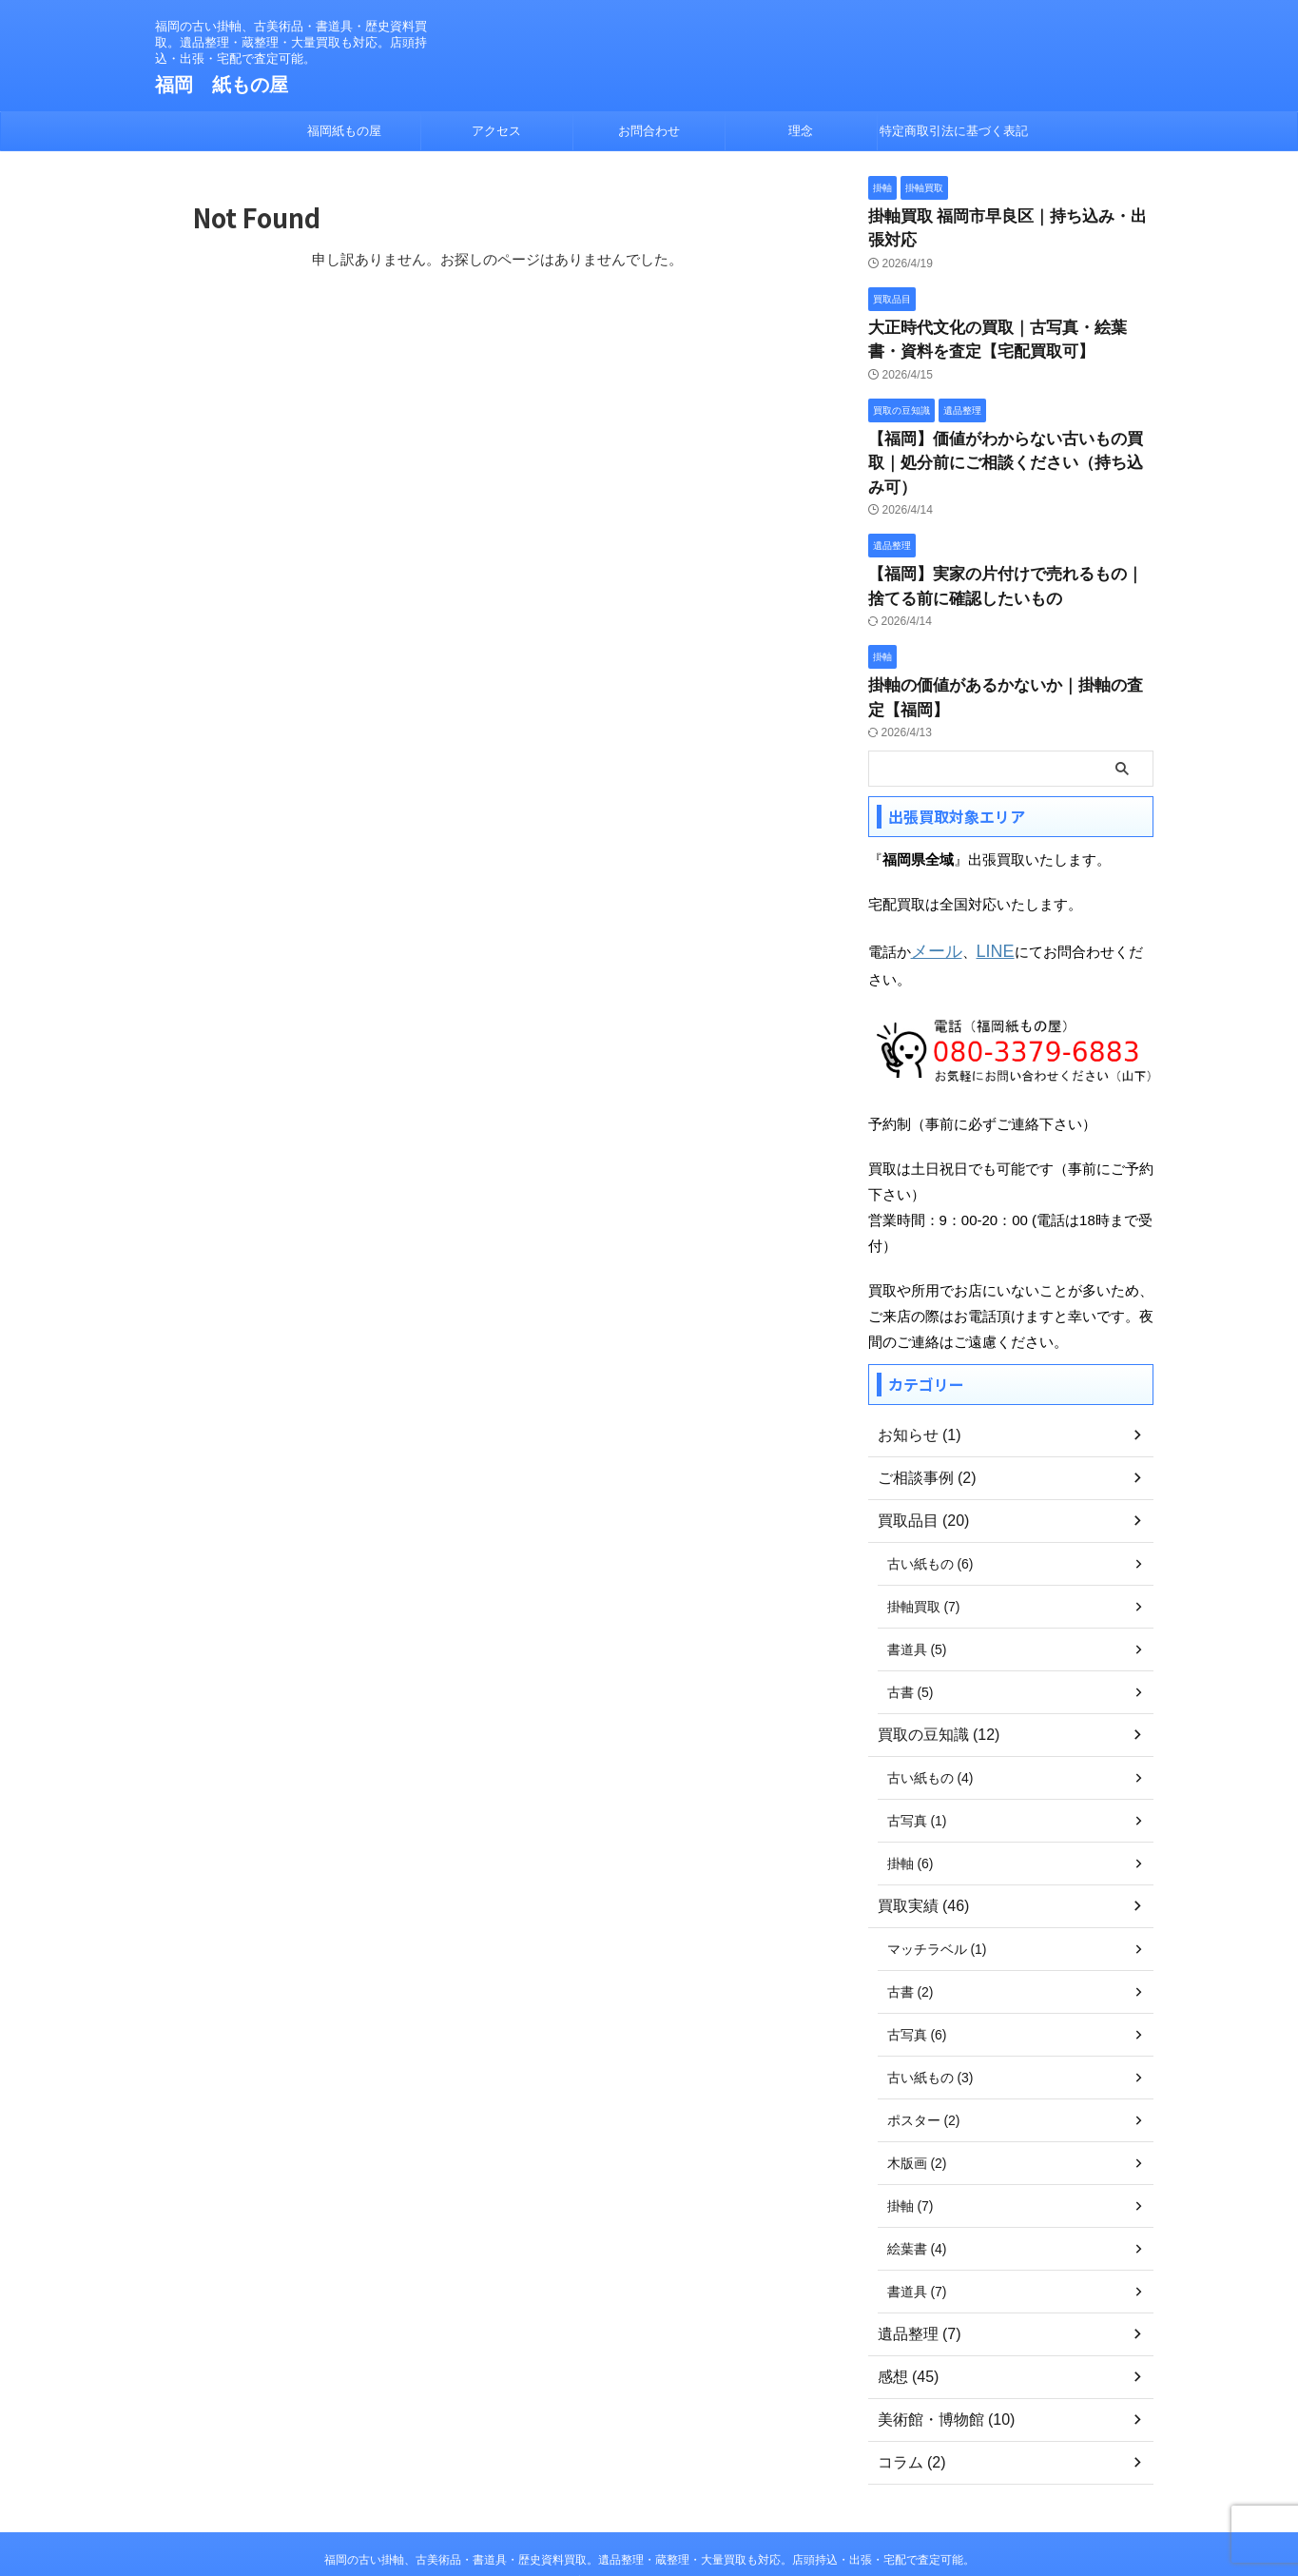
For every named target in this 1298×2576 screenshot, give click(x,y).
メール (932, 882)
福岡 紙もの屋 (221, 84)
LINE (983, 882)
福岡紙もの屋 (344, 131)
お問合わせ (649, 131)
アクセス (496, 131)
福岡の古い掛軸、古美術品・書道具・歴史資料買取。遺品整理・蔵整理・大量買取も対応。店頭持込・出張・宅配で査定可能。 (649, 2487)
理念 (800, 131)
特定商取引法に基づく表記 (954, 131)
